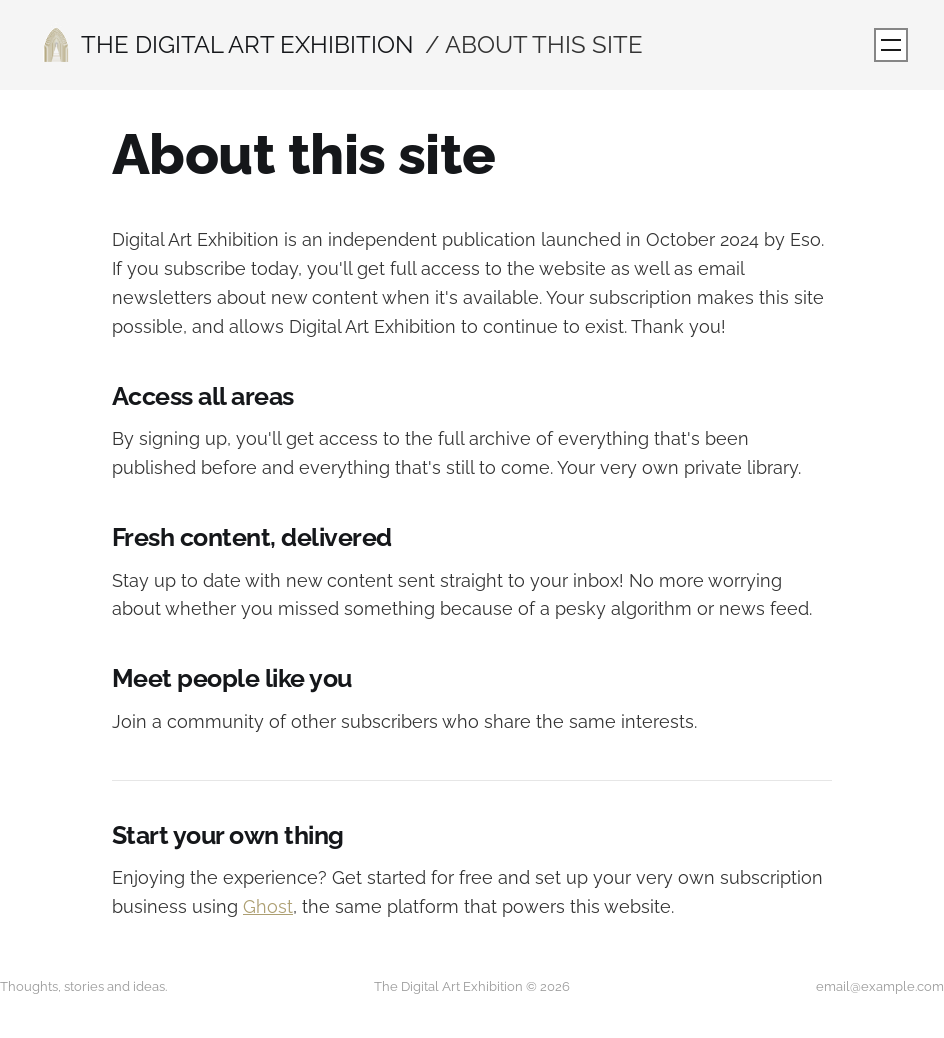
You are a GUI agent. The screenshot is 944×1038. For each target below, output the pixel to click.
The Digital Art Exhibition (247, 45)
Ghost (268, 906)
